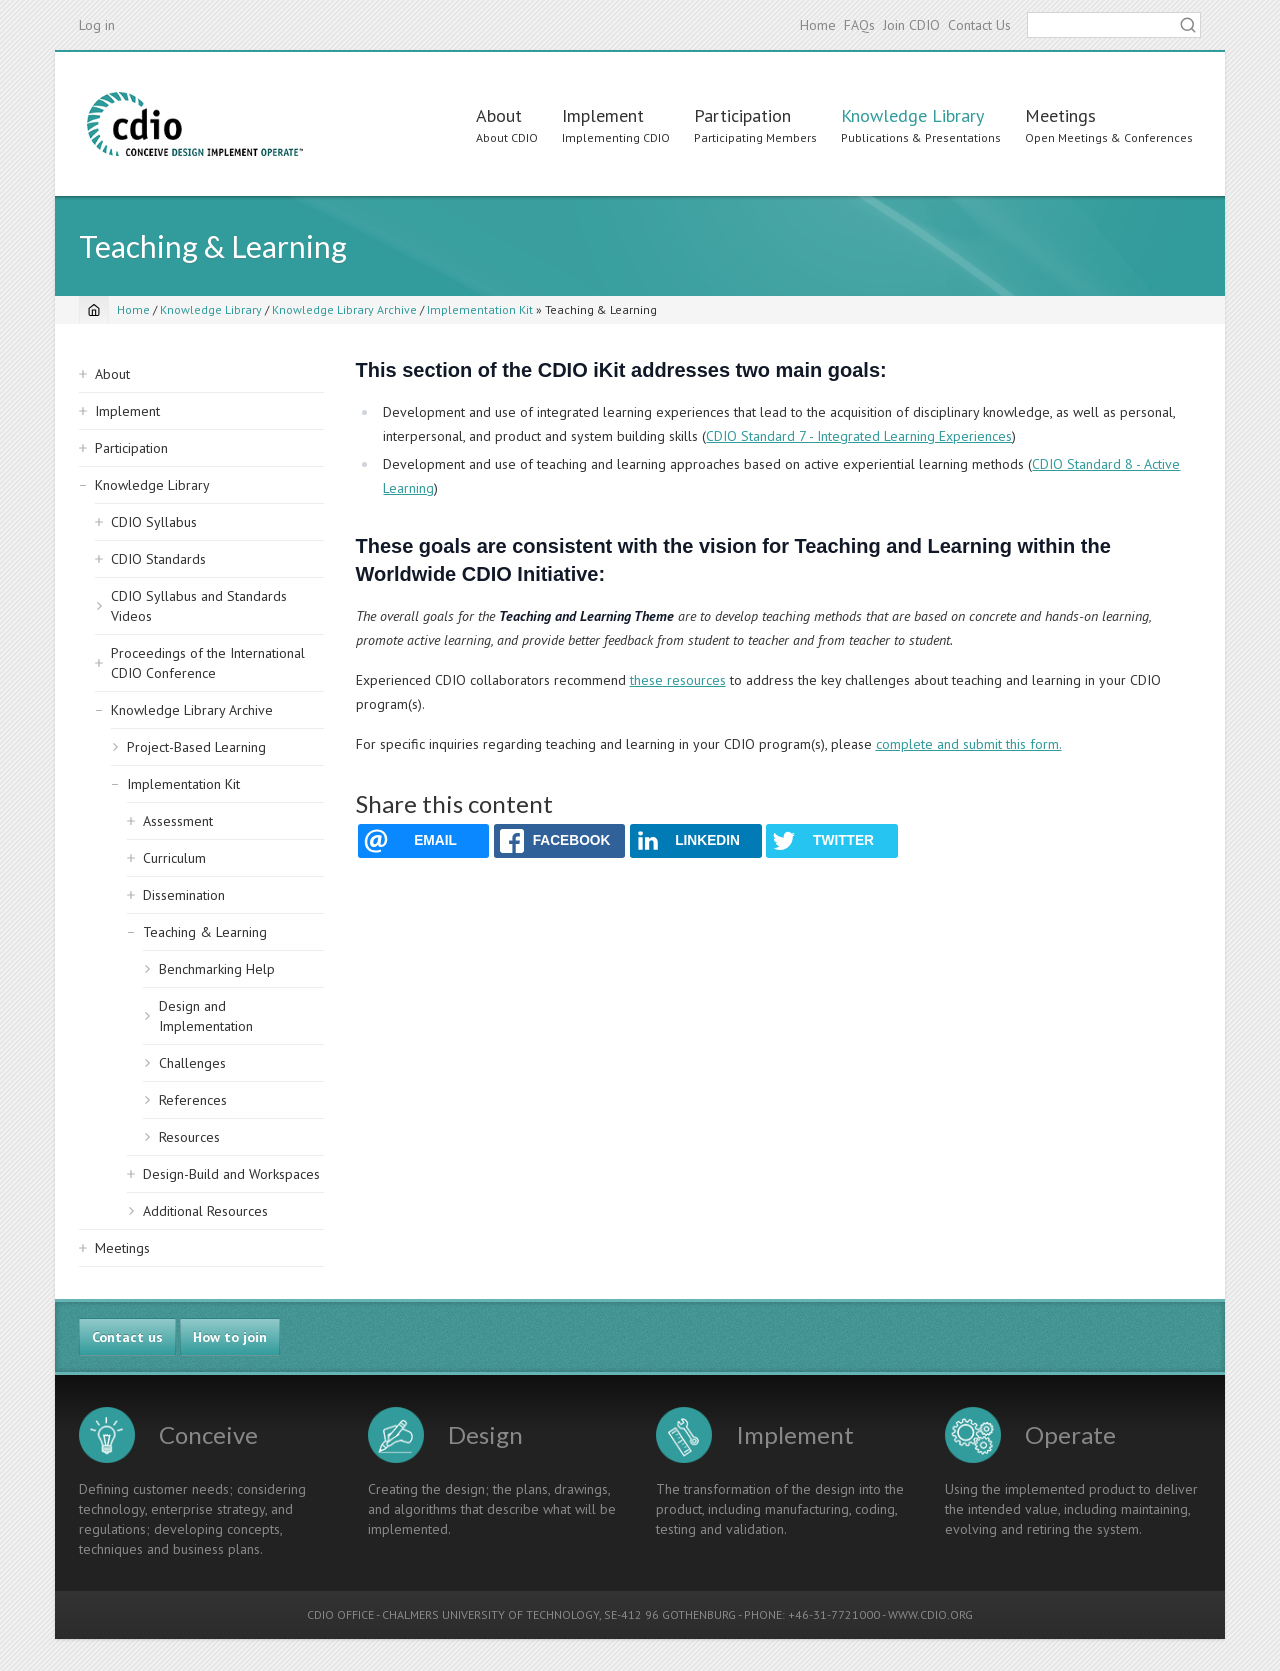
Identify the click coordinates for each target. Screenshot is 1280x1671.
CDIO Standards (158, 559)
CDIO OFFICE (340, 1614)
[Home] (94, 310)
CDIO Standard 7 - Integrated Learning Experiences (859, 436)
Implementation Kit (480, 309)
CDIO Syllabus (154, 522)
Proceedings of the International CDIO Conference (208, 663)
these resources (678, 680)
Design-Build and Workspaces (231, 1174)
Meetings (1060, 115)
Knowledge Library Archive (344, 309)
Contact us (127, 1337)
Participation (742, 115)
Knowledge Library (912, 115)
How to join (230, 1337)
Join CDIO (911, 25)
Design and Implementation (206, 1016)
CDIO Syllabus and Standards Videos (199, 606)
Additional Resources (205, 1211)
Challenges (192, 1063)
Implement (603, 115)
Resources (189, 1137)
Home (818, 25)
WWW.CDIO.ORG (930, 1614)
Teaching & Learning (205, 932)
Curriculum (174, 858)
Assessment (178, 821)
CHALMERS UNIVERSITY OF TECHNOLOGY (490, 1614)
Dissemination (184, 895)
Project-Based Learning (196, 747)
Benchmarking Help (217, 969)
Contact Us (979, 25)
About (499, 115)
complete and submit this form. (969, 744)
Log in (97, 25)
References (193, 1100)
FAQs (859, 25)
